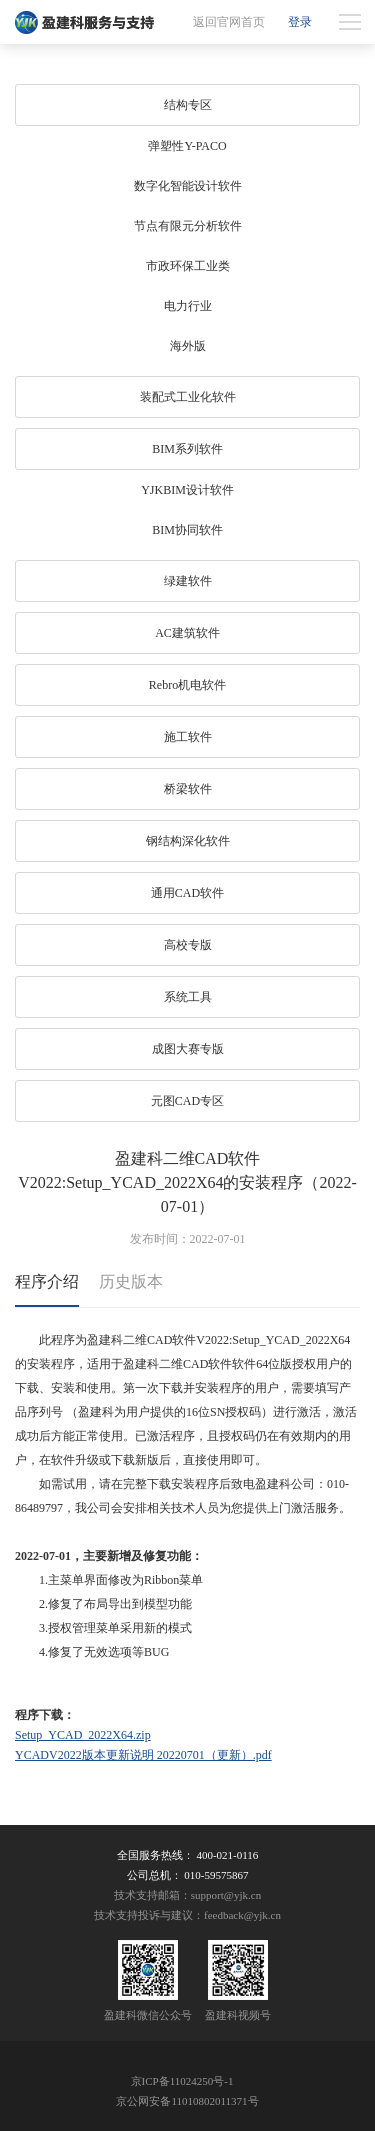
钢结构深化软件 (188, 841)
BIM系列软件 (187, 449)
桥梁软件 (188, 789)
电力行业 (188, 306)
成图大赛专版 (188, 1049)
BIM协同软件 (187, 530)
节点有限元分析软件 (188, 226)
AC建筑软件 (187, 633)
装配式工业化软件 (188, 397)
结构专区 (188, 105)
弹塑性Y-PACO (187, 146)
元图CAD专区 (187, 1101)
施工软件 (188, 737)
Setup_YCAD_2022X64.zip (83, 1735)
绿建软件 (188, 581)
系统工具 (188, 997)
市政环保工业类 (188, 266)
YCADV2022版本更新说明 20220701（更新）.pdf (143, 1755)
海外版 (188, 346)
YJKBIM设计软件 (187, 490)
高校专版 (188, 945)
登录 (300, 22)
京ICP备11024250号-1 (182, 2081)
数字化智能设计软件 (188, 186)
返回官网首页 (229, 22)
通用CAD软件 (187, 893)
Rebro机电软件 (187, 685)
